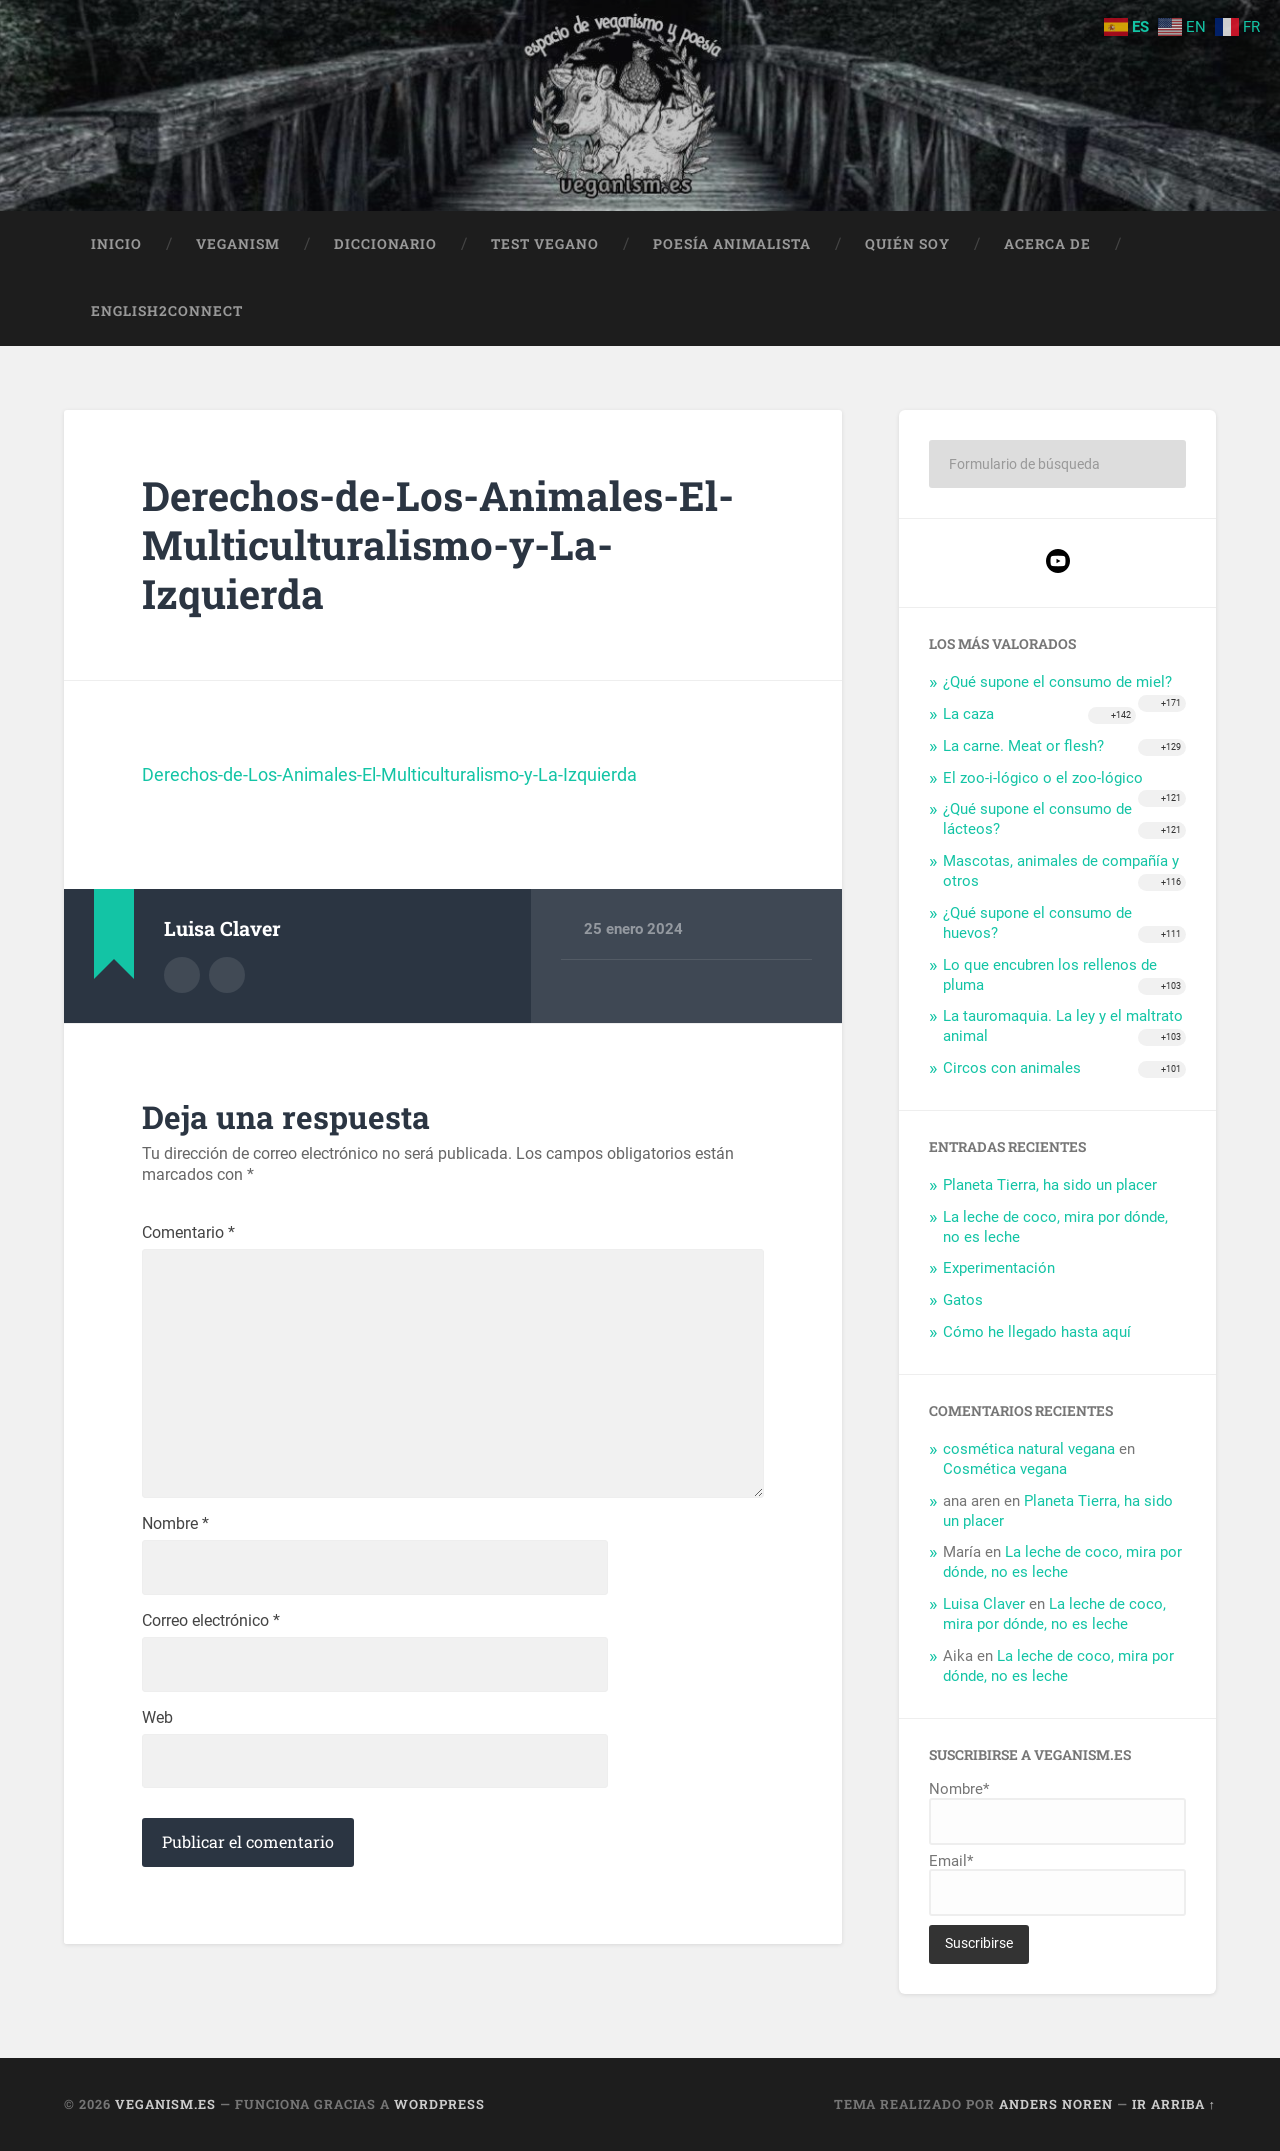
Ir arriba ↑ (1174, 2104)
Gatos (963, 1301)
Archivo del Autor (182, 975)
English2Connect (167, 312)
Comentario (188, 1234)
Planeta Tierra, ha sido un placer (1050, 1185)
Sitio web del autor (227, 975)
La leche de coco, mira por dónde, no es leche (1062, 1563)
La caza (968, 714)
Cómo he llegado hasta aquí (1037, 1333)
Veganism (238, 244)
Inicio (116, 244)
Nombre (175, 1526)
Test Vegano (545, 244)
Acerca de (1047, 244)
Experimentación (999, 1269)
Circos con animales (1012, 1069)
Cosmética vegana (1005, 1469)
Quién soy (907, 244)
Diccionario (385, 244)
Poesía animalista (732, 244)
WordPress (439, 2104)
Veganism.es (165, 2104)
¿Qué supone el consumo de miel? (1057, 683)
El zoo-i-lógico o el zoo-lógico (1043, 778)
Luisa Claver (984, 1605)
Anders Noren (1056, 2104)
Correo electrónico (211, 1623)
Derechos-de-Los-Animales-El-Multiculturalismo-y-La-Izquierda (438, 545)
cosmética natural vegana (1029, 1449)
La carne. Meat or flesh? (1023, 746)
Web (157, 1720)
